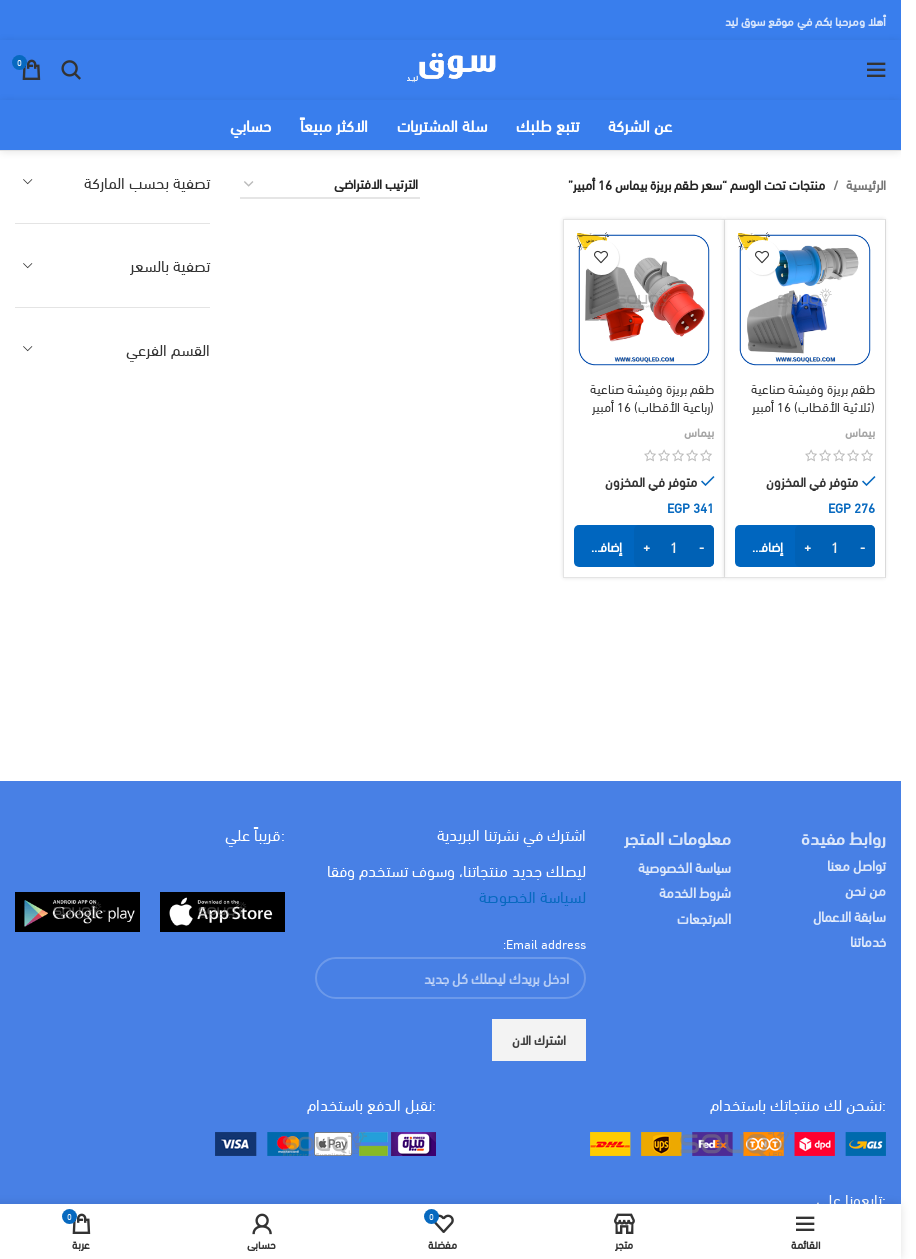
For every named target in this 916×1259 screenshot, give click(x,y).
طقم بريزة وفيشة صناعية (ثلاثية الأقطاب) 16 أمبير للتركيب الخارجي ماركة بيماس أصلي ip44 (805, 415)
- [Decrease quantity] (862, 546)
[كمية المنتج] (835, 546)
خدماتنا (868, 940)
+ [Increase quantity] (807, 546)
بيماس (860, 431)
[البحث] (71, 70)
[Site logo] (451, 67)
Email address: (544, 943)
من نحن (865, 889)
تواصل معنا (856, 864)
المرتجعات (704, 917)
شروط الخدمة (695, 891)
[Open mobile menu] (876, 70)
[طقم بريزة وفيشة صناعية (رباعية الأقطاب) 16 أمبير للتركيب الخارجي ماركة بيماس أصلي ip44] (644, 300)
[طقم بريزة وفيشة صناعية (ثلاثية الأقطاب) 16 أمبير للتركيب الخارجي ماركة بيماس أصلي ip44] (805, 300)
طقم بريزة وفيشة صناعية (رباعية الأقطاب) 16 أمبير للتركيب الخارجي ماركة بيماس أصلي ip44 (644, 415)
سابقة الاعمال (848, 915)
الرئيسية (866, 184)
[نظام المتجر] (330, 185)
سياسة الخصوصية (684, 866)
